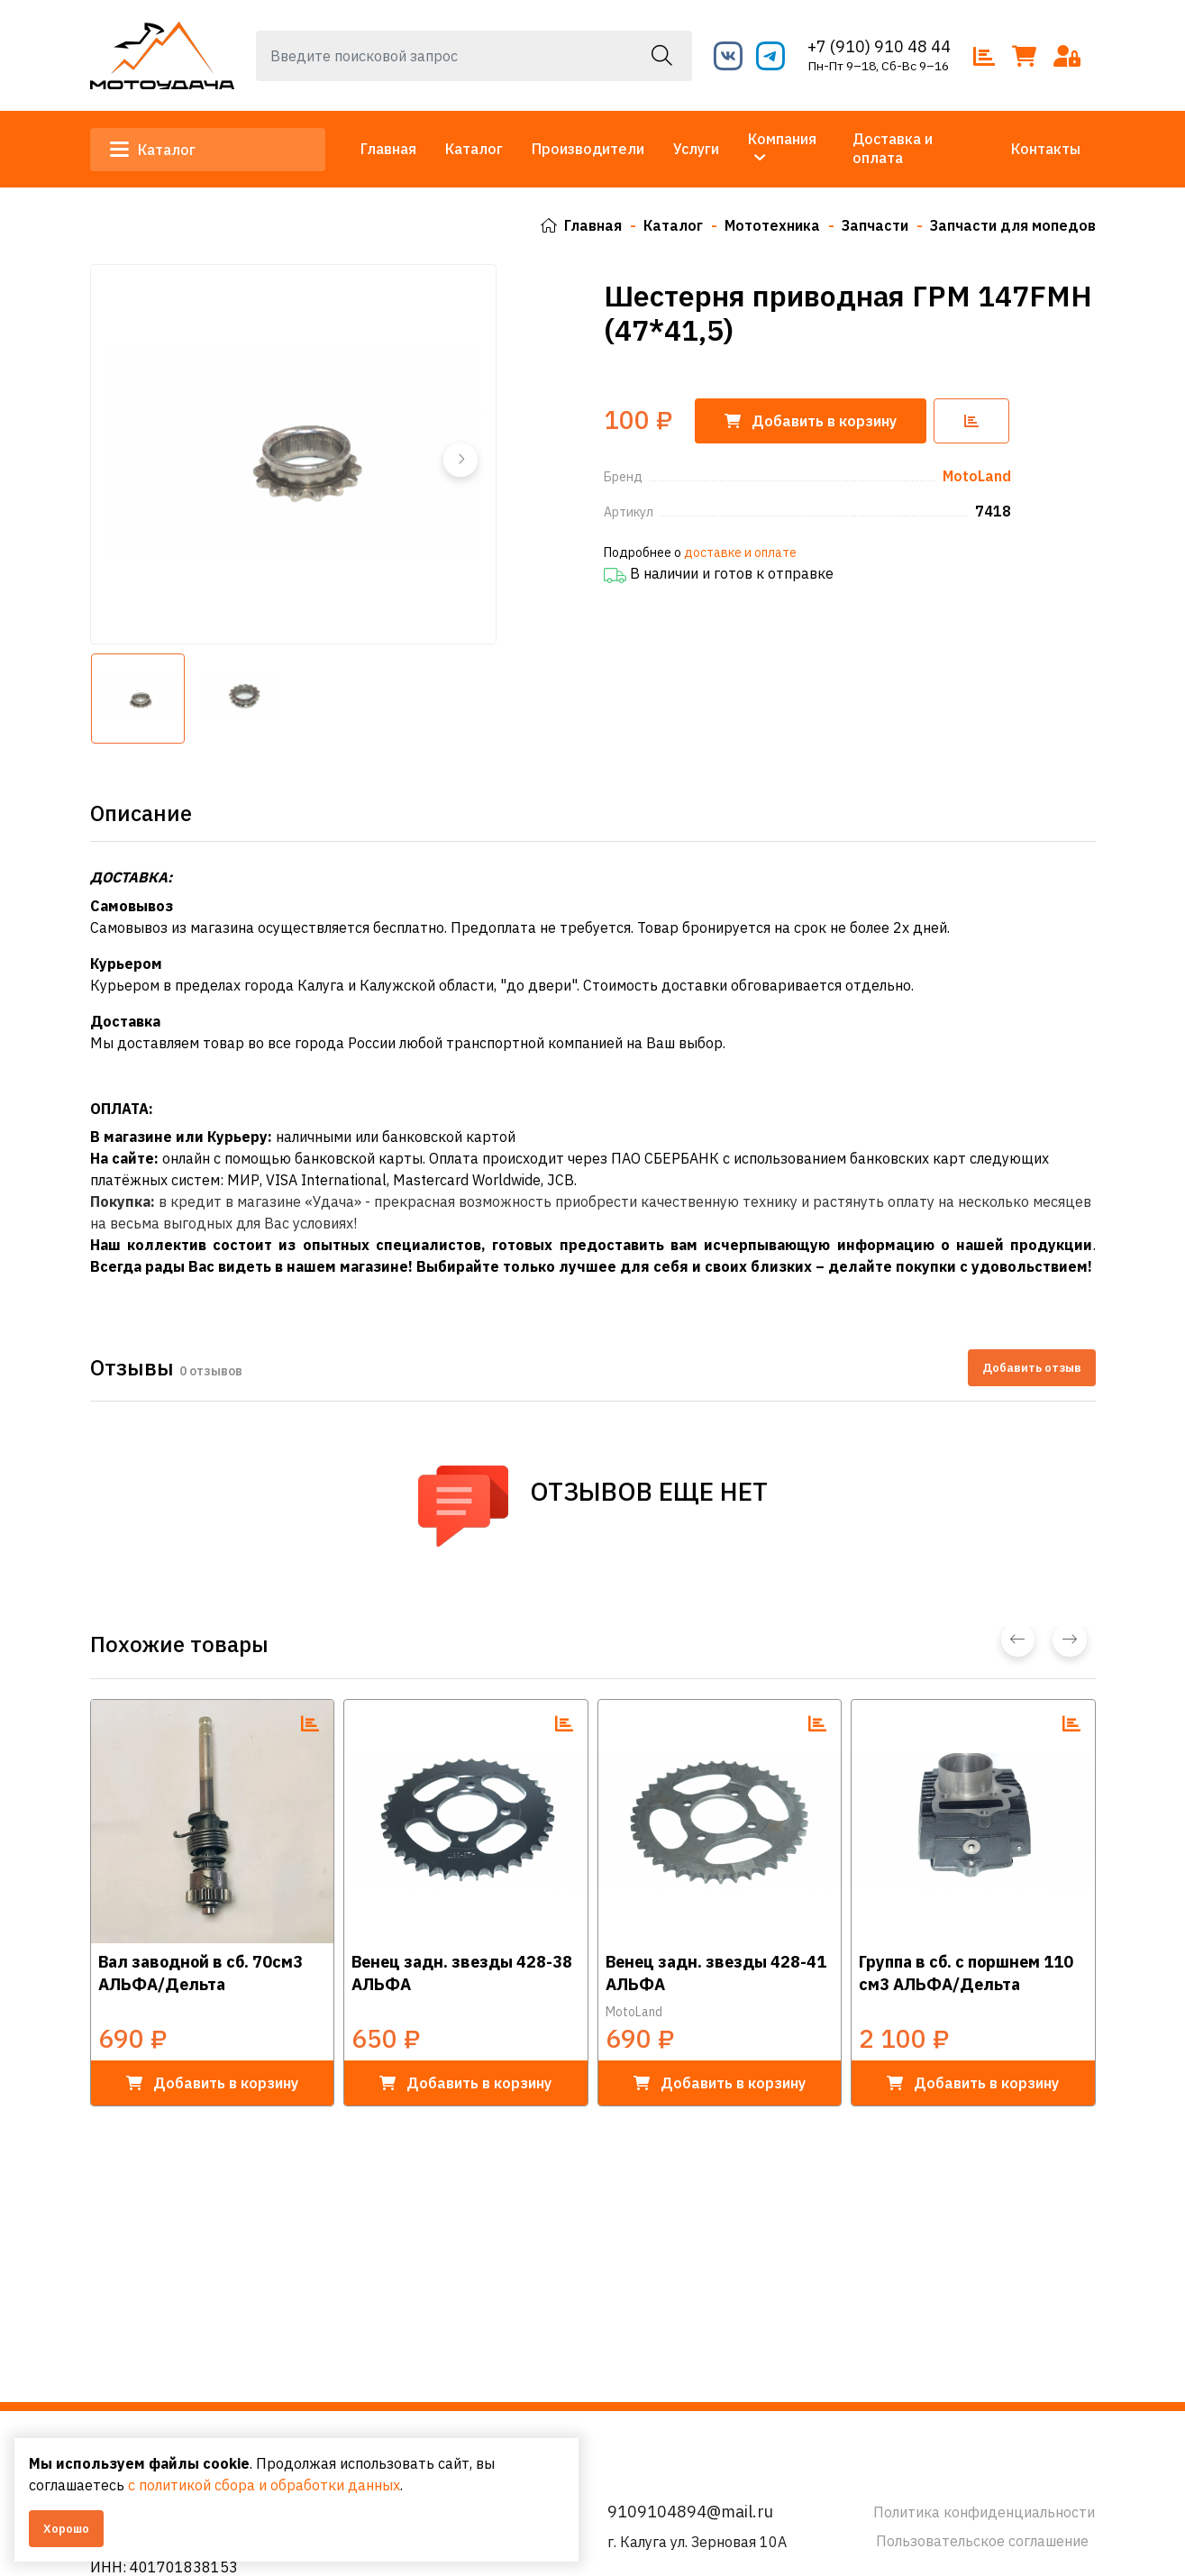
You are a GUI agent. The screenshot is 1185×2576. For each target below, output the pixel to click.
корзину (811, 420)
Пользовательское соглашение (982, 2541)
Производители (588, 149)
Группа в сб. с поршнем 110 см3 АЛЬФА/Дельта (966, 1972)
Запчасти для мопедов (1013, 225)
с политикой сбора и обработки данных (264, 2485)
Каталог (154, 150)
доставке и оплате (740, 552)
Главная (388, 149)
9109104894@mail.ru (690, 2511)
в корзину (212, 2082)
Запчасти (875, 225)
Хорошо (66, 2528)
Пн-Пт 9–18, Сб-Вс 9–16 (879, 66)
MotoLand (634, 2011)
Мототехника (772, 225)
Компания (782, 139)
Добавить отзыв (1031, 1367)
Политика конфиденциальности (984, 2512)
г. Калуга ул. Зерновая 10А (697, 2542)
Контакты (1045, 149)
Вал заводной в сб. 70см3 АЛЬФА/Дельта (200, 1972)
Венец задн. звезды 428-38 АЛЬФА (461, 1972)
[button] (460, 459)
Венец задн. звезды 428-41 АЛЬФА (716, 1972)
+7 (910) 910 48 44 (879, 46)
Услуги (696, 149)
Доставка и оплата (892, 148)
